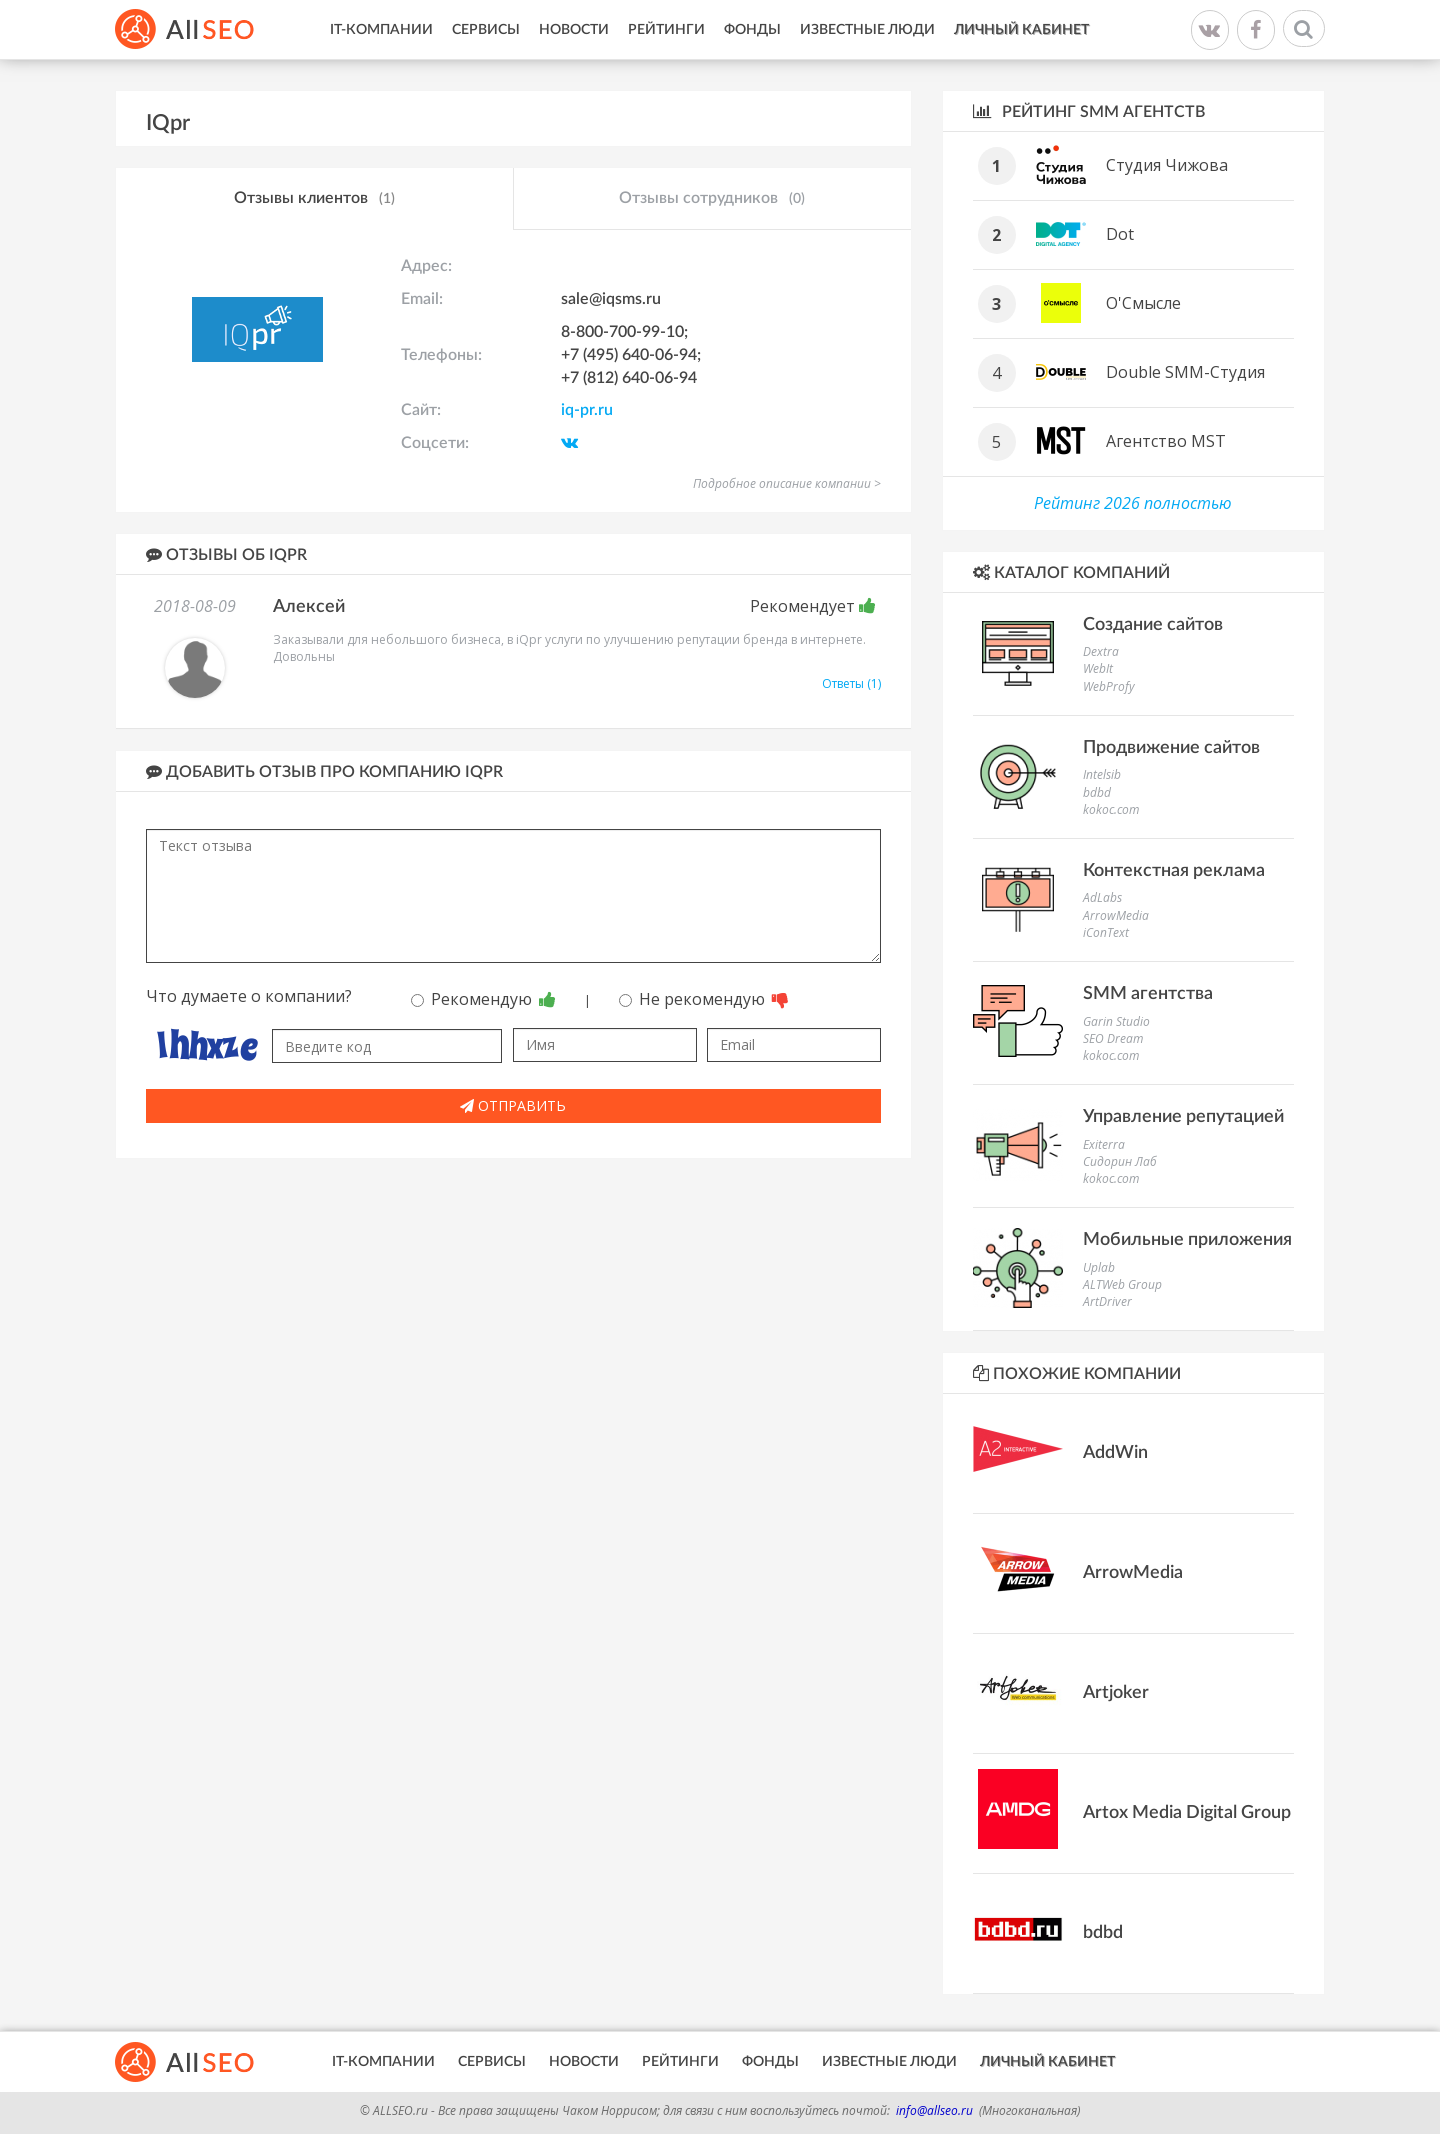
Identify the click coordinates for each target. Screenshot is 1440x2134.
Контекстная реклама (1174, 871)
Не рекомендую (704, 999)
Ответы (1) (851, 683)
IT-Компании (381, 30)
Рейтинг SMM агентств (1089, 111)
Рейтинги (666, 30)
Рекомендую (483, 999)
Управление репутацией (1183, 1117)
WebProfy (1109, 686)
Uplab (1099, 1267)
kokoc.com (1111, 809)
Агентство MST (1166, 441)
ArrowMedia (1116, 915)
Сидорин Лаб (1120, 1161)
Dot (1120, 234)
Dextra (1101, 651)
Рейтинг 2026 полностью (1133, 503)
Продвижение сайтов (1171, 748)
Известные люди (867, 30)
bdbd (1097, 792)
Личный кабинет (1021, 30)
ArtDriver (1107, 1301)
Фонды (752, 30)
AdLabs (1102, 897)
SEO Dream (1113, 1038)
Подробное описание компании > (787, 483)
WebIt (1098, 668)
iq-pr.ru (587, 410)
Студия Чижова (1167, 165)
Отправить (513, 1105)
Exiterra (1104, 1144)
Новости (574, 30)
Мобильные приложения (1187, 1240)
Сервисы (486, 30)
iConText (1106, 932)
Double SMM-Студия (1185, 372)
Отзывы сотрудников (712, 199)
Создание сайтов (1153, 625)
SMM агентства (1148, 994)
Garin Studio (1116, 1021)
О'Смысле (1143, 303)
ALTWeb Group (1122, 1284)
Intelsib (1102, 774)
